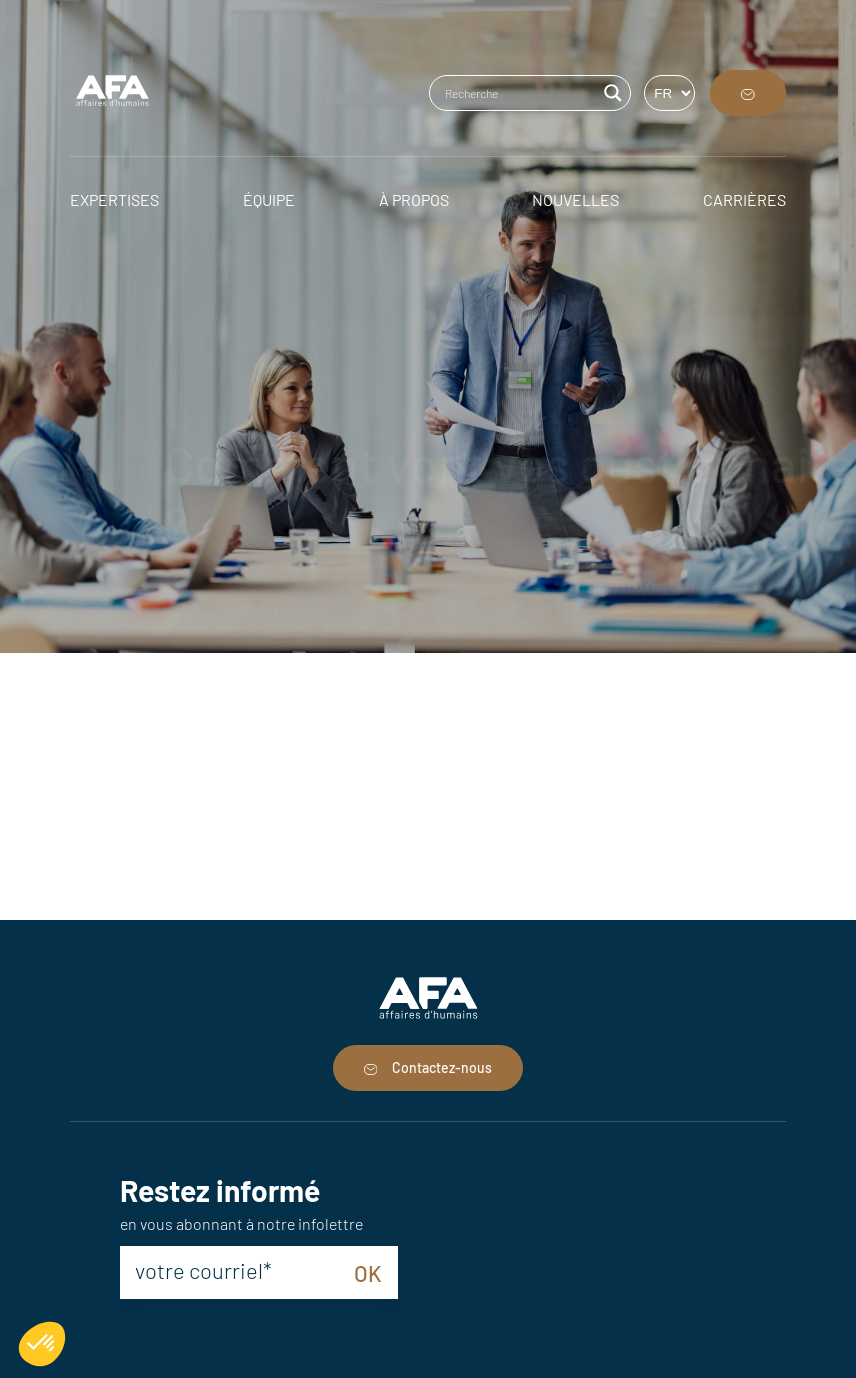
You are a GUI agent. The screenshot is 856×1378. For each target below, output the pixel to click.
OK (368, 1273)
